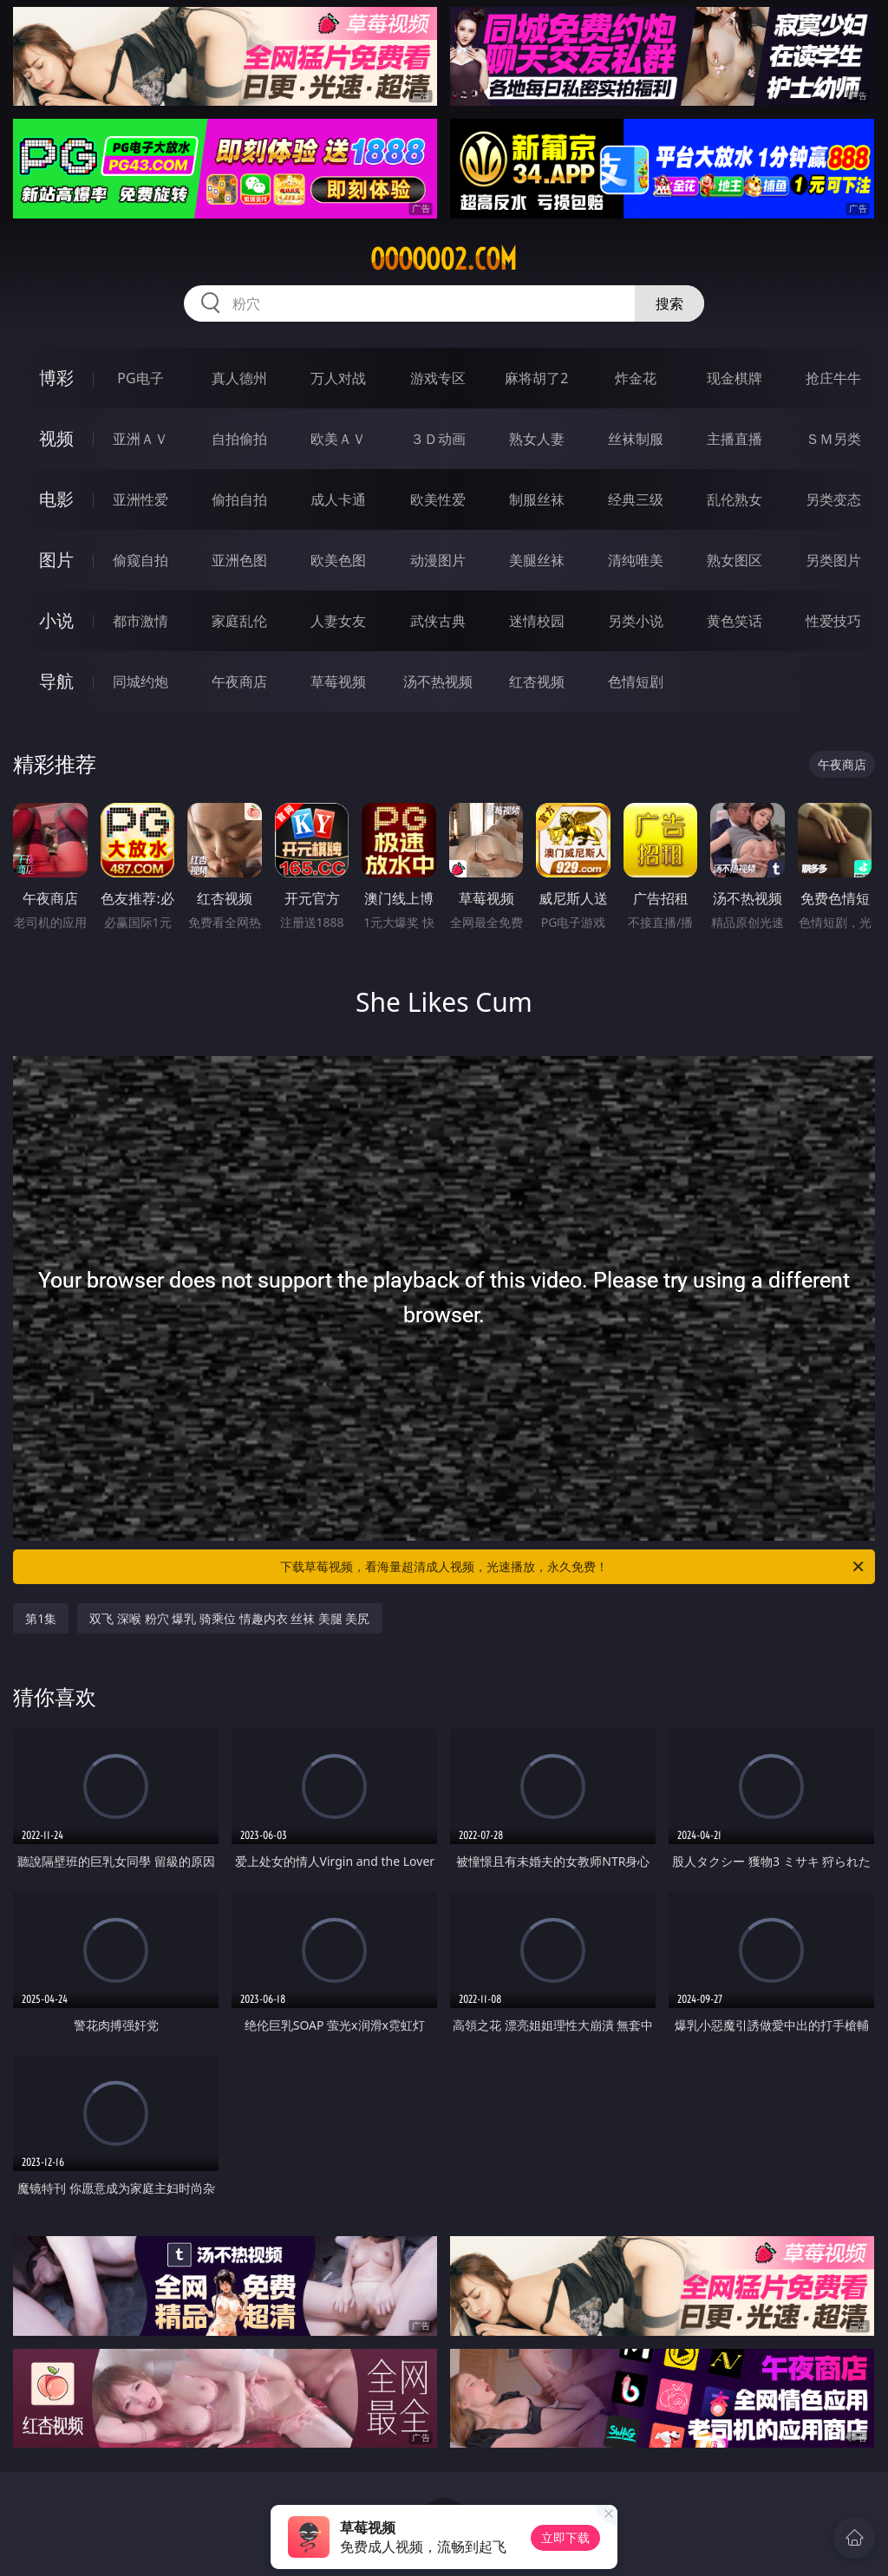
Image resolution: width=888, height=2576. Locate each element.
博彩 (56, 377)
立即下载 (565, 2537)
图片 (56, 559)
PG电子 (140, 378)
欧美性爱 (438, 499)
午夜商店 (239, 681)
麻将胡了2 (536, 378)
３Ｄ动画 (438, 438)
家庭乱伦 (239, 620)
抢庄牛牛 (833, 378)
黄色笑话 (734, 620)
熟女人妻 (537, 438)
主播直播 (734, 438)
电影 (56, 499)
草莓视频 (338, 681)
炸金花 (635, 378)
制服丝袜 (537, 499)
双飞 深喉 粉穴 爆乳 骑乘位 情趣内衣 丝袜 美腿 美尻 (229, 1618)
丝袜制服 (635, 438)
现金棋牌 (734, 378)
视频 (56, 438)
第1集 (40, 1618)
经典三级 (635, 499)
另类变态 (833, 499)
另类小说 (635, 620)
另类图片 (833, 560)
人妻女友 (338, 620)
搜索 (669, 303)
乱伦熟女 (734, 499)
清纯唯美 (635, 560)
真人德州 (239, 378)
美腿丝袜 (537, 560)
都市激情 (140, 620)
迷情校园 (537, 620)
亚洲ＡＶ (140, 438)
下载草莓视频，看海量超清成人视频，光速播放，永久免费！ (573, 1566)
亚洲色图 (239, 560)
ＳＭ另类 (833, 438)
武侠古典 (438, 620)
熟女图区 (734, 560)
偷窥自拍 (140, 560)
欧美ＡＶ (338, 438)
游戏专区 (438, 378)
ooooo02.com (443, 259)
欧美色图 (338, 560)
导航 (56, 681)
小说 (56, 620)
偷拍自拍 (239, 499)
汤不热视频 (438, 681)
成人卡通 (338, 499)
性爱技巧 (833, 620)
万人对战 (338, 378)
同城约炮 (140, 681)
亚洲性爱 (140, 499)
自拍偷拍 (239, 438)
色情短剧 (635, 681)
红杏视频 (537, 681)
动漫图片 (438, 560)
